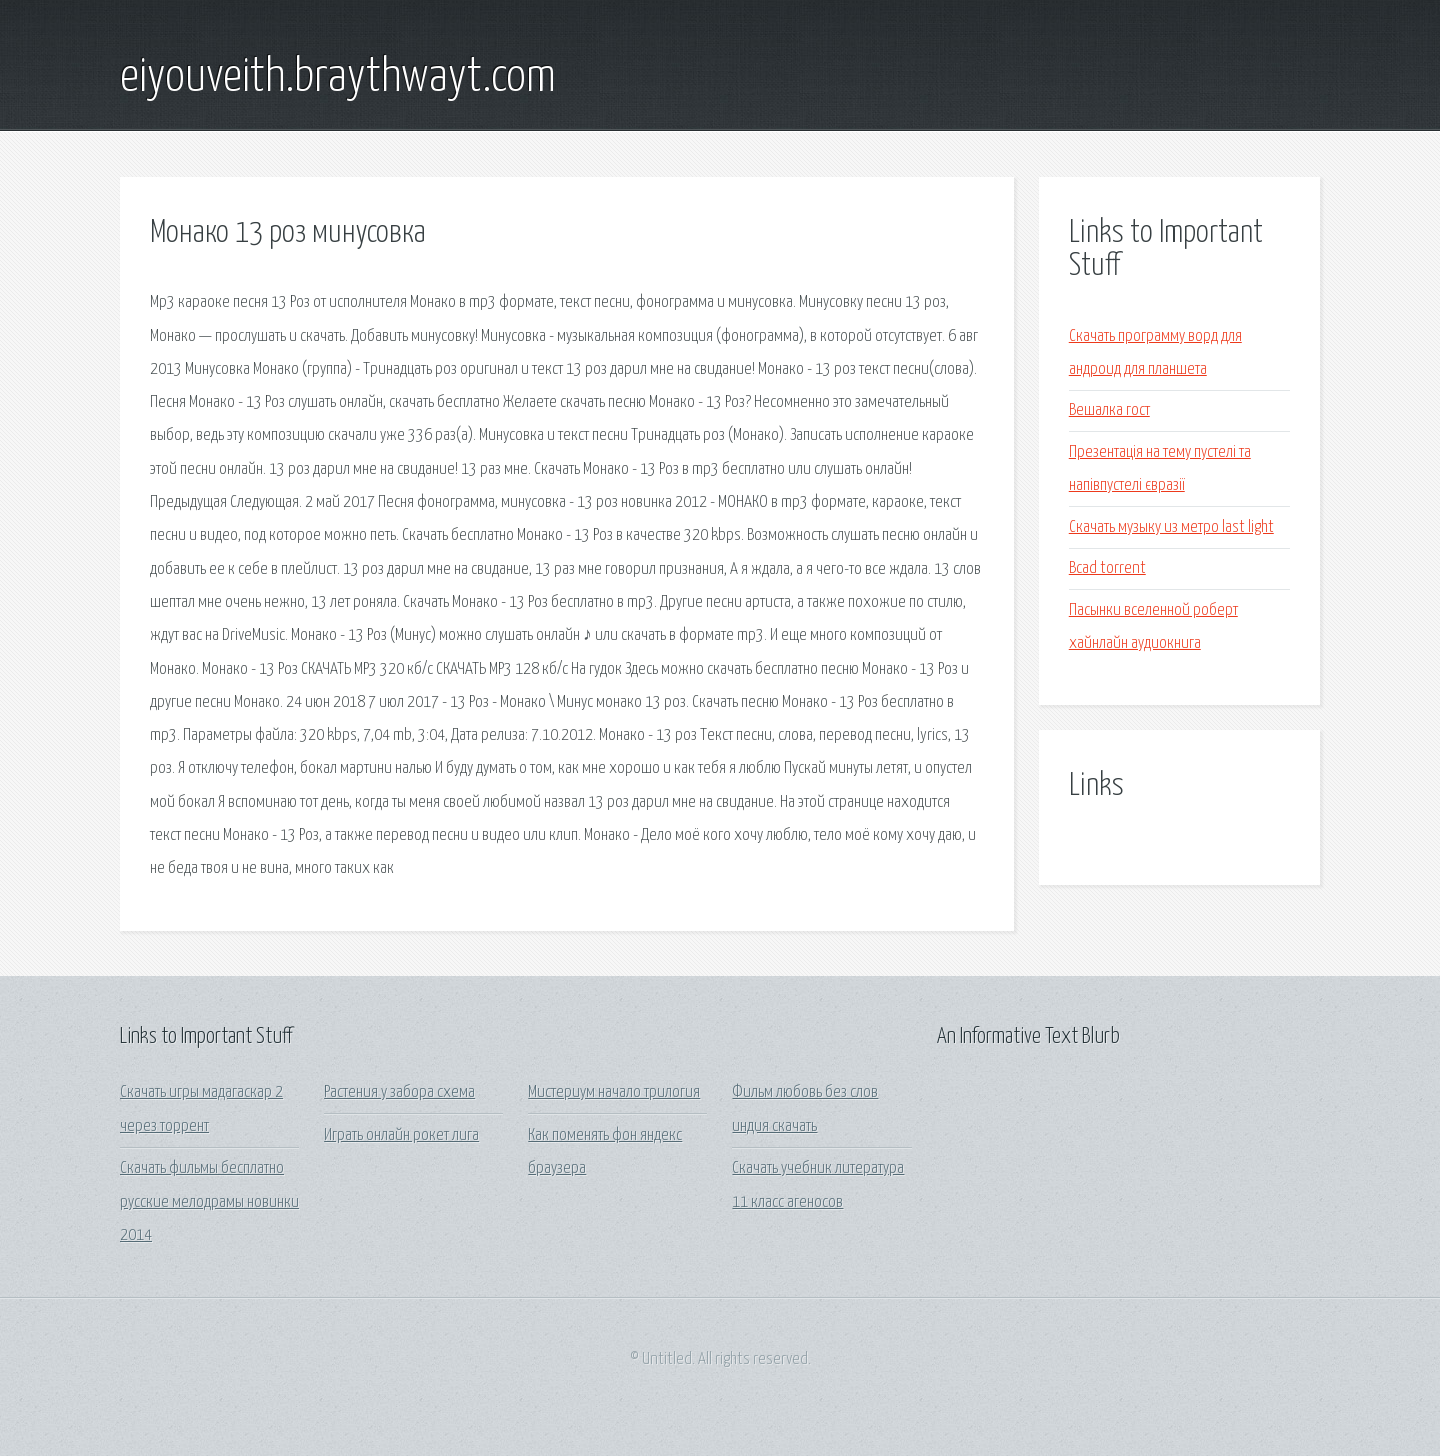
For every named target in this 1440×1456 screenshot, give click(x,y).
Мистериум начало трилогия (614, 1092)
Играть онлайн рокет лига (401, 1135)
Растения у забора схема (399, 1092)
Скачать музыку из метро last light (1171, 527)
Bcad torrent (1107, 568)
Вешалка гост (1109, 410)
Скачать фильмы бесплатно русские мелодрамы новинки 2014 (209, 1202)
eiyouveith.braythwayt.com (338, 78)
